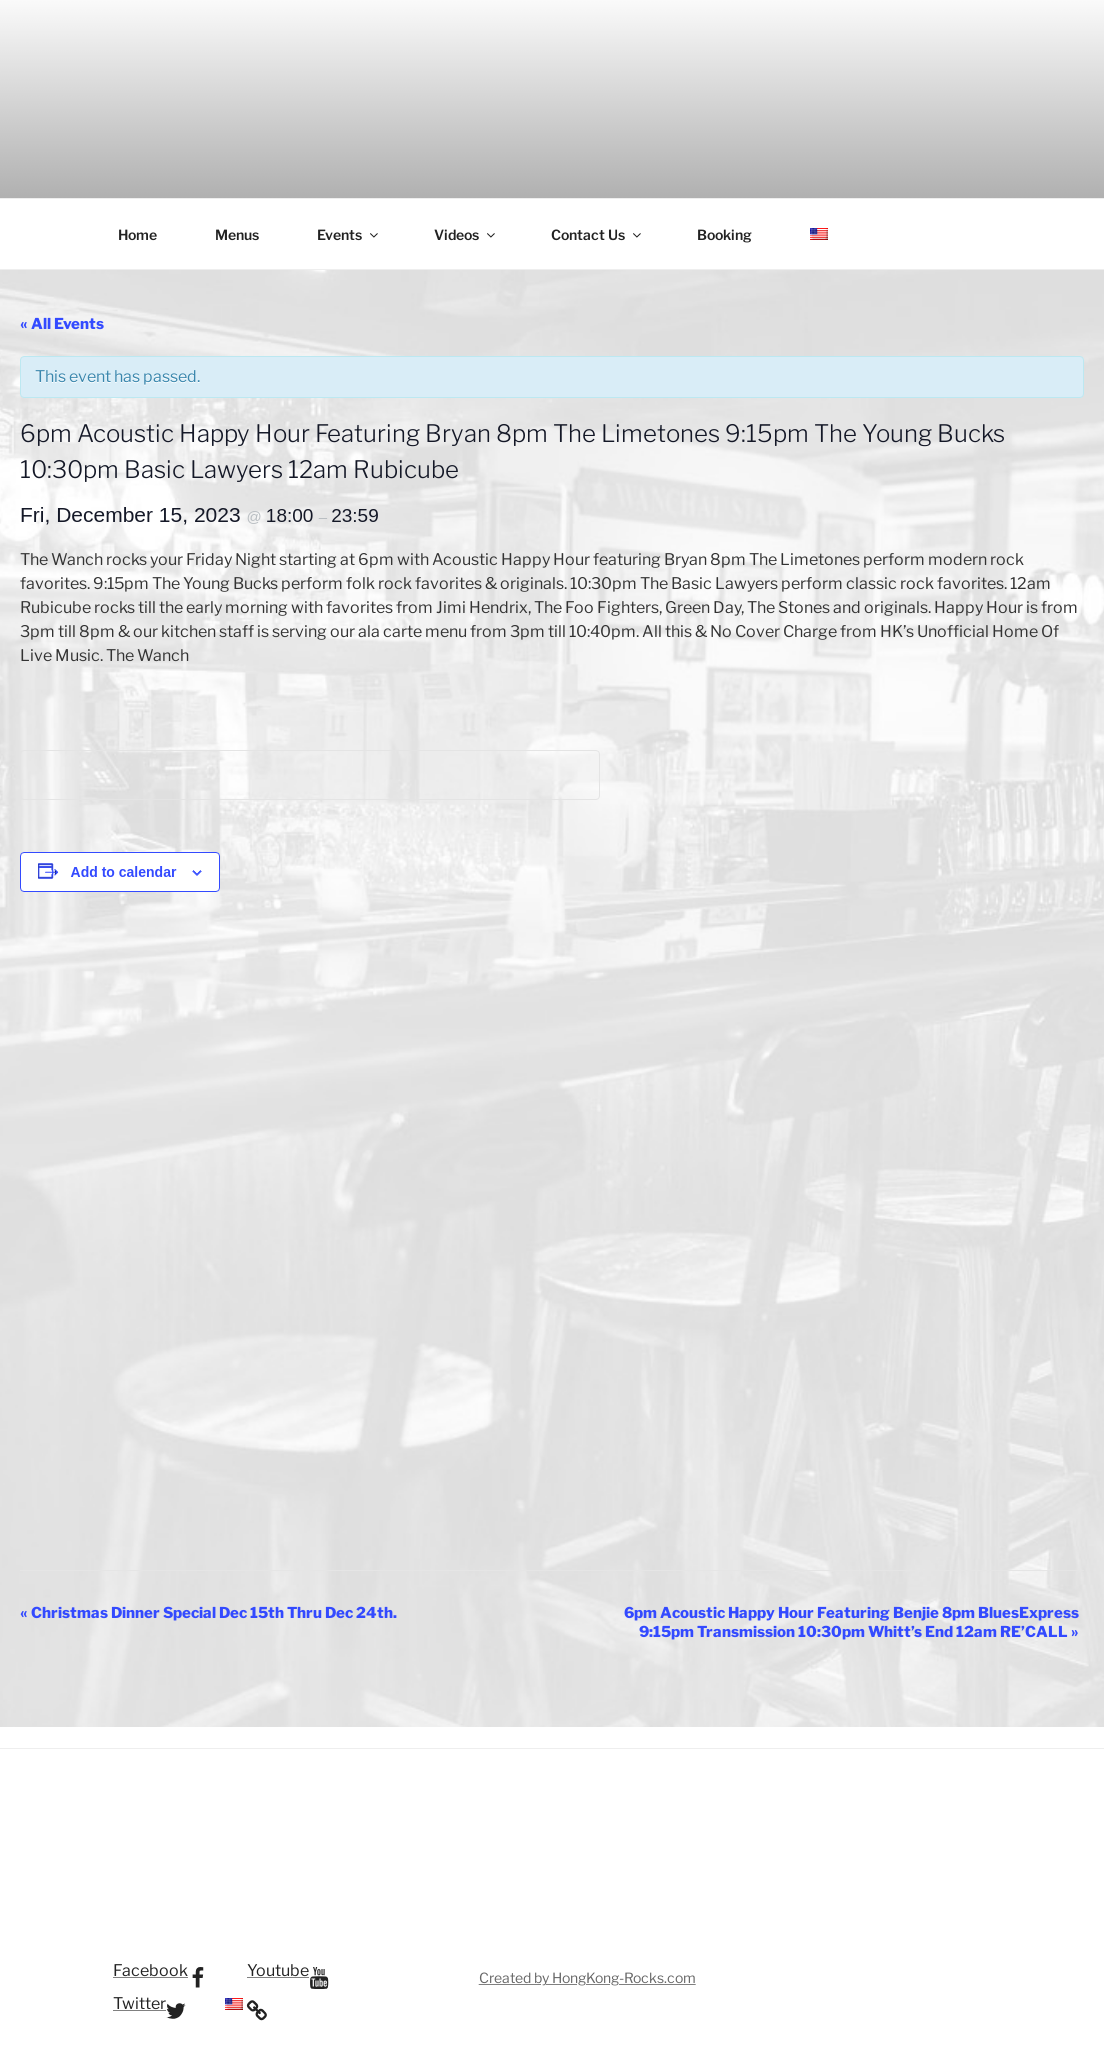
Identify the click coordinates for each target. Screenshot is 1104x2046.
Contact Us (597, 234)
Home (137, 234)
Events (349, 234)
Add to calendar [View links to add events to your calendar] (124, 872)
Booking (724, 234)
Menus (237, 234)
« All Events (62, 324)
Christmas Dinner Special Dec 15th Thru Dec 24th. (208, 1613)
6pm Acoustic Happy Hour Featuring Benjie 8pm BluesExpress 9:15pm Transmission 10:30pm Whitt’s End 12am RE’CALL (851, 1622)
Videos (466, 234)
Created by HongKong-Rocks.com (587, 1977)
